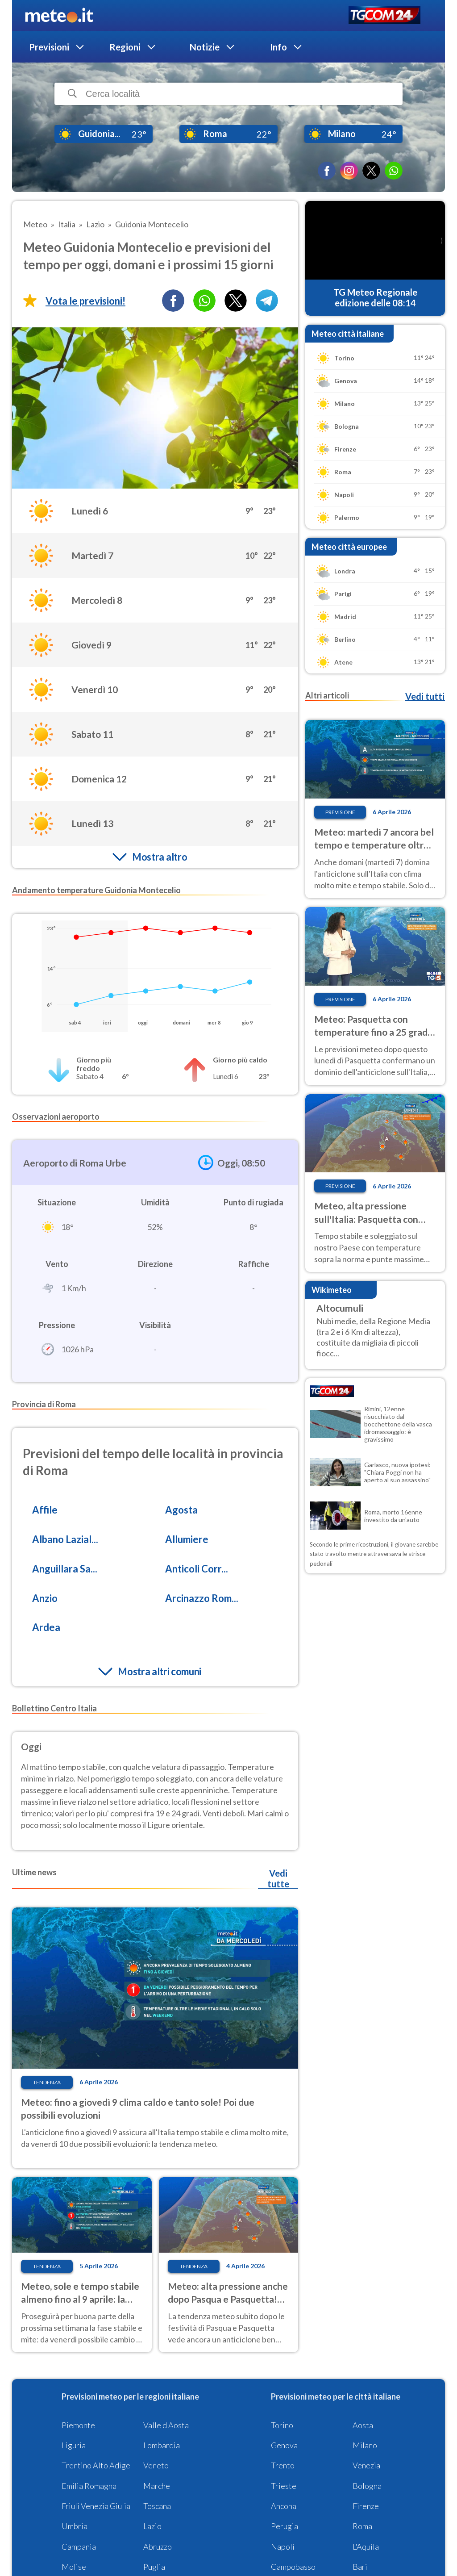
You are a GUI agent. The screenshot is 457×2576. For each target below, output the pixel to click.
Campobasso (293, 2567)
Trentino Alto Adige (96, 2465)
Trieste (283, 2486)
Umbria (74, 2526)
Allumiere (186, 1539)
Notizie (205, 47)
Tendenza (47, 2082)
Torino (282, 2425)
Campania (79, 2546)
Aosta (363, 2425)
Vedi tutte (278, 1878)
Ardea (46, 1627)
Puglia (154, 2567)
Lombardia (161, 2445)
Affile (45, 1510)
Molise (74, 2567)
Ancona (283, 2506)
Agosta (181, 1510)
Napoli (283, 2546)
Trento (283, 2465)
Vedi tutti (425, 696)
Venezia (366, 2465)
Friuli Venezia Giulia (96, 2506)
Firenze (366, 2506)
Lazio (152, 2526)
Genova (284, 2445)
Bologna (367, 2486)
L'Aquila (366, 2546)
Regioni (125, 47)
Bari (360, 2567)
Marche (156, 2486)
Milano (365, 2445)
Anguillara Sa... (64, 1569)
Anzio (45, 1598)
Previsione (340, 812)
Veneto (156, 2465)
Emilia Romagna (89, 2486)
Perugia (284, 2526)
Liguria (74, 2445)
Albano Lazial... (65, 1539)
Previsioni (49, 47)
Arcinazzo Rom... (201, 1598)
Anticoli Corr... (196, 1569)
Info (278, 47)
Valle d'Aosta (166, 2425)
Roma (362, 2526)
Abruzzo (157, 2546)
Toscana (157, 2506)
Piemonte (78, 2425)
